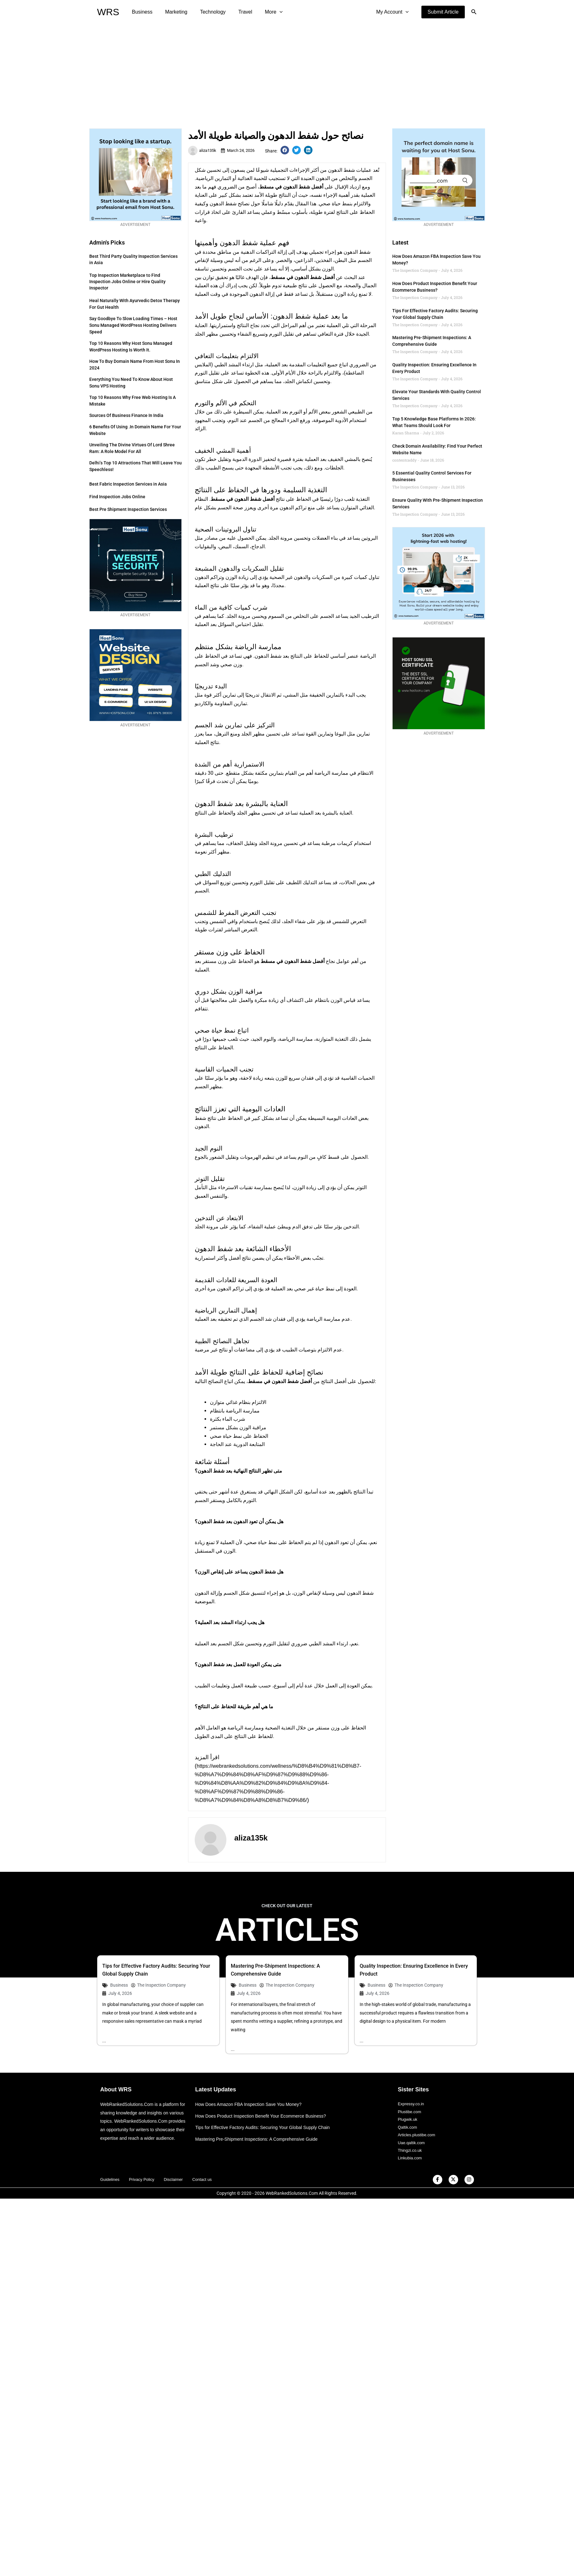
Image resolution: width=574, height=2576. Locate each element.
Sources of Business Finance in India (126, 415)
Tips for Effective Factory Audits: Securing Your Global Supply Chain (267, 2128)
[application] (268, 12)
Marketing (172, 12)
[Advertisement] (287, 71)
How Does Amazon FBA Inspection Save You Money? (252, 2104)
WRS (108, 12)
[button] (443, 12)
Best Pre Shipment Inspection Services (128, 509)
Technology (206, 12)
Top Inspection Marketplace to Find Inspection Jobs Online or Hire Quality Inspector (127, 281)
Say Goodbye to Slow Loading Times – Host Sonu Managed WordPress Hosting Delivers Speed (133, 325)
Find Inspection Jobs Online (117, 496)
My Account (393, 12)
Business (141, 12)
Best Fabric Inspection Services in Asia (128, 484)
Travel (236, 12)
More (262, 12)
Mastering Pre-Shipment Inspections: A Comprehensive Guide (260, 2139)
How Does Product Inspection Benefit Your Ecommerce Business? (265, 2116)
